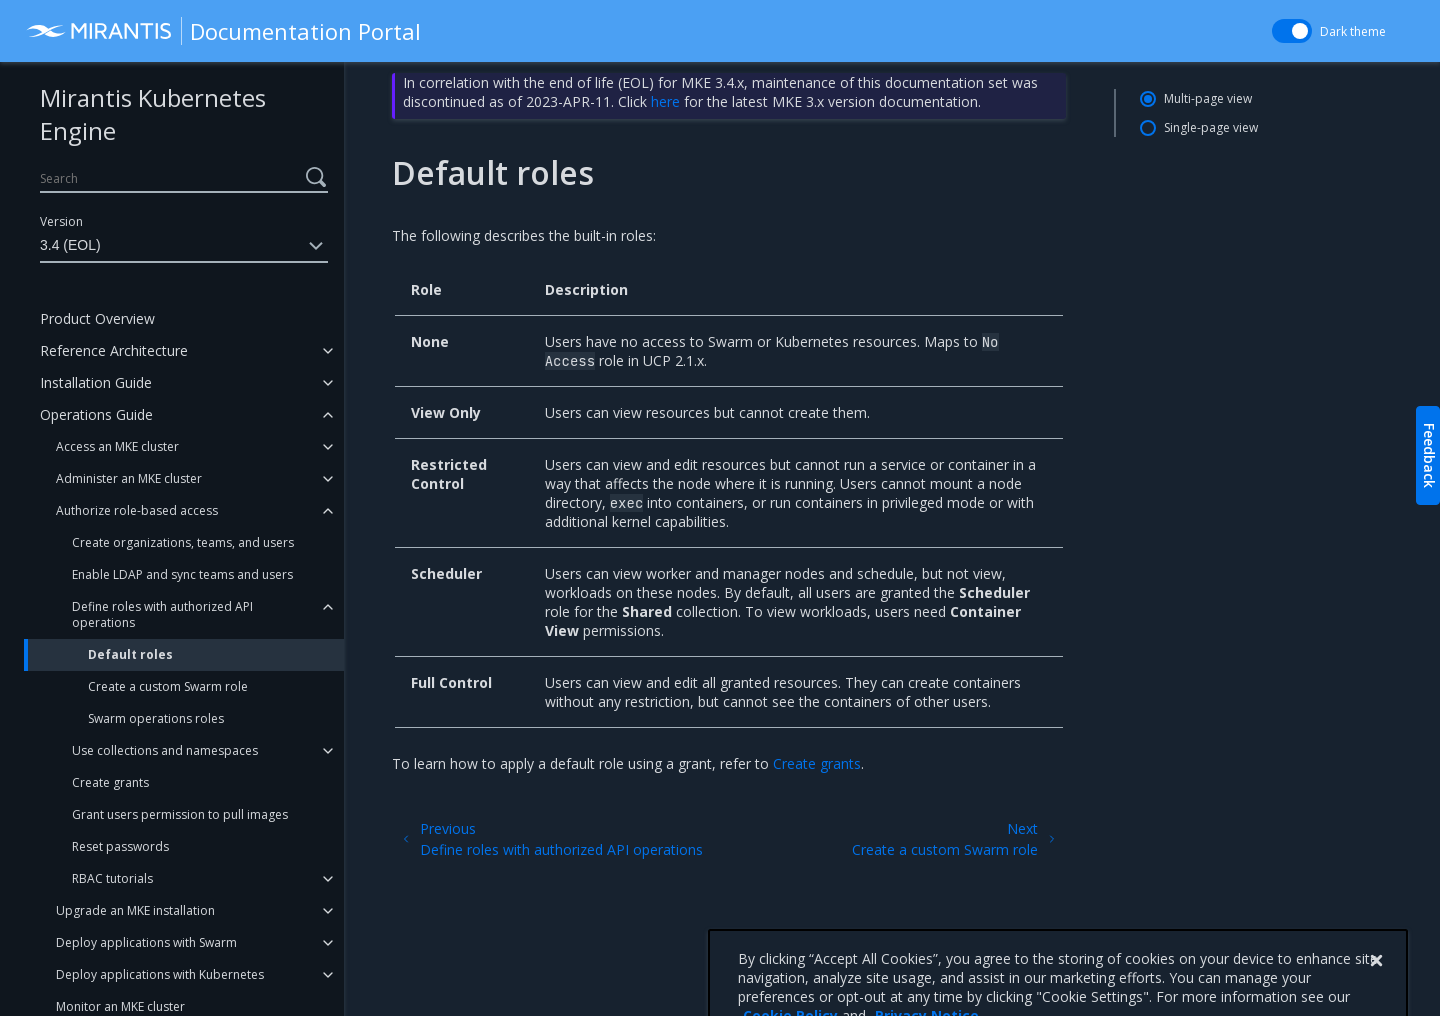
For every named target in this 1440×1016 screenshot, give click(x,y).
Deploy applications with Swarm (146, 942)
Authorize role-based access (137, 510)
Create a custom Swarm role (168, 686)
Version (61, 221)
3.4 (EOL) (184, 246)
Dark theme (1353, 31)
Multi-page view (1208, 98)
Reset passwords (120, 846)
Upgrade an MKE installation (135, 910)
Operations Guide (96, 414)
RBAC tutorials (112, 878)
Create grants (110, 782)
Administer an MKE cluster (129, 478)
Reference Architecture (114, 350)
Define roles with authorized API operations (162, 614)
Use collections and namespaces (165, 750)
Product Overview (97, 318)
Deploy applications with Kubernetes (160, 974)
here (665, 101)
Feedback (1429, 455)
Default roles (130, 654)
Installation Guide (96, 382)
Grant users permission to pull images (180, 814)
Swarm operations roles (156, 718)
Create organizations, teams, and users (183, 542)
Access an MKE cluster (117, 446)
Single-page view (1211, 127)
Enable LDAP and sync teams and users (182, 574)
